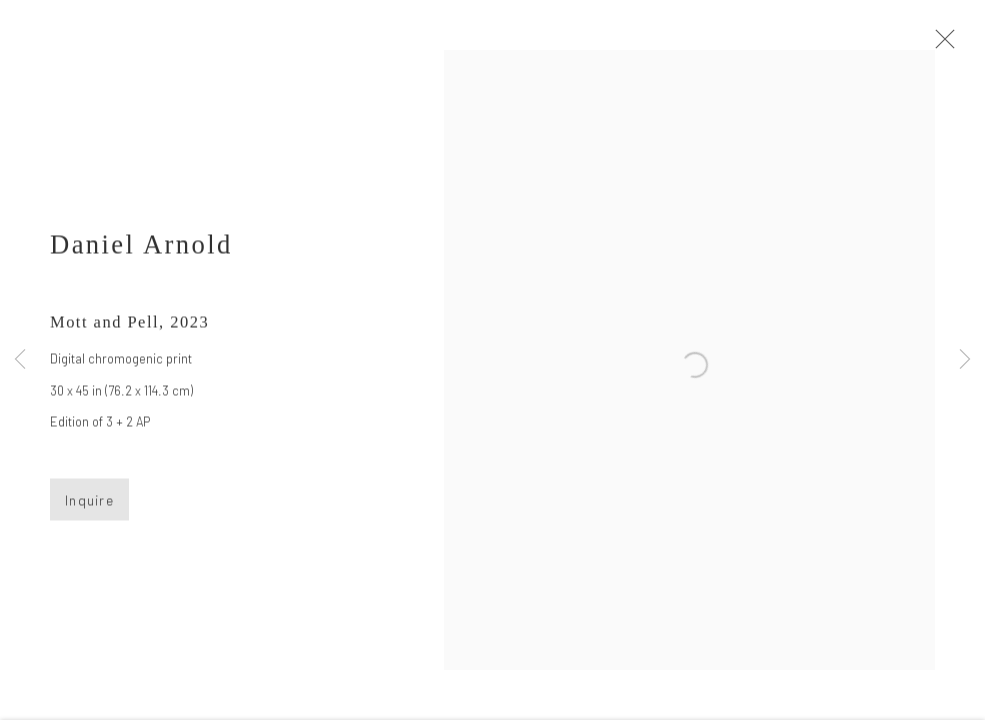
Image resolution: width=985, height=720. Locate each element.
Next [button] (965, 360)
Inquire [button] (89, 506)
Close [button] (949, 45)
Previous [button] (20, 360)
